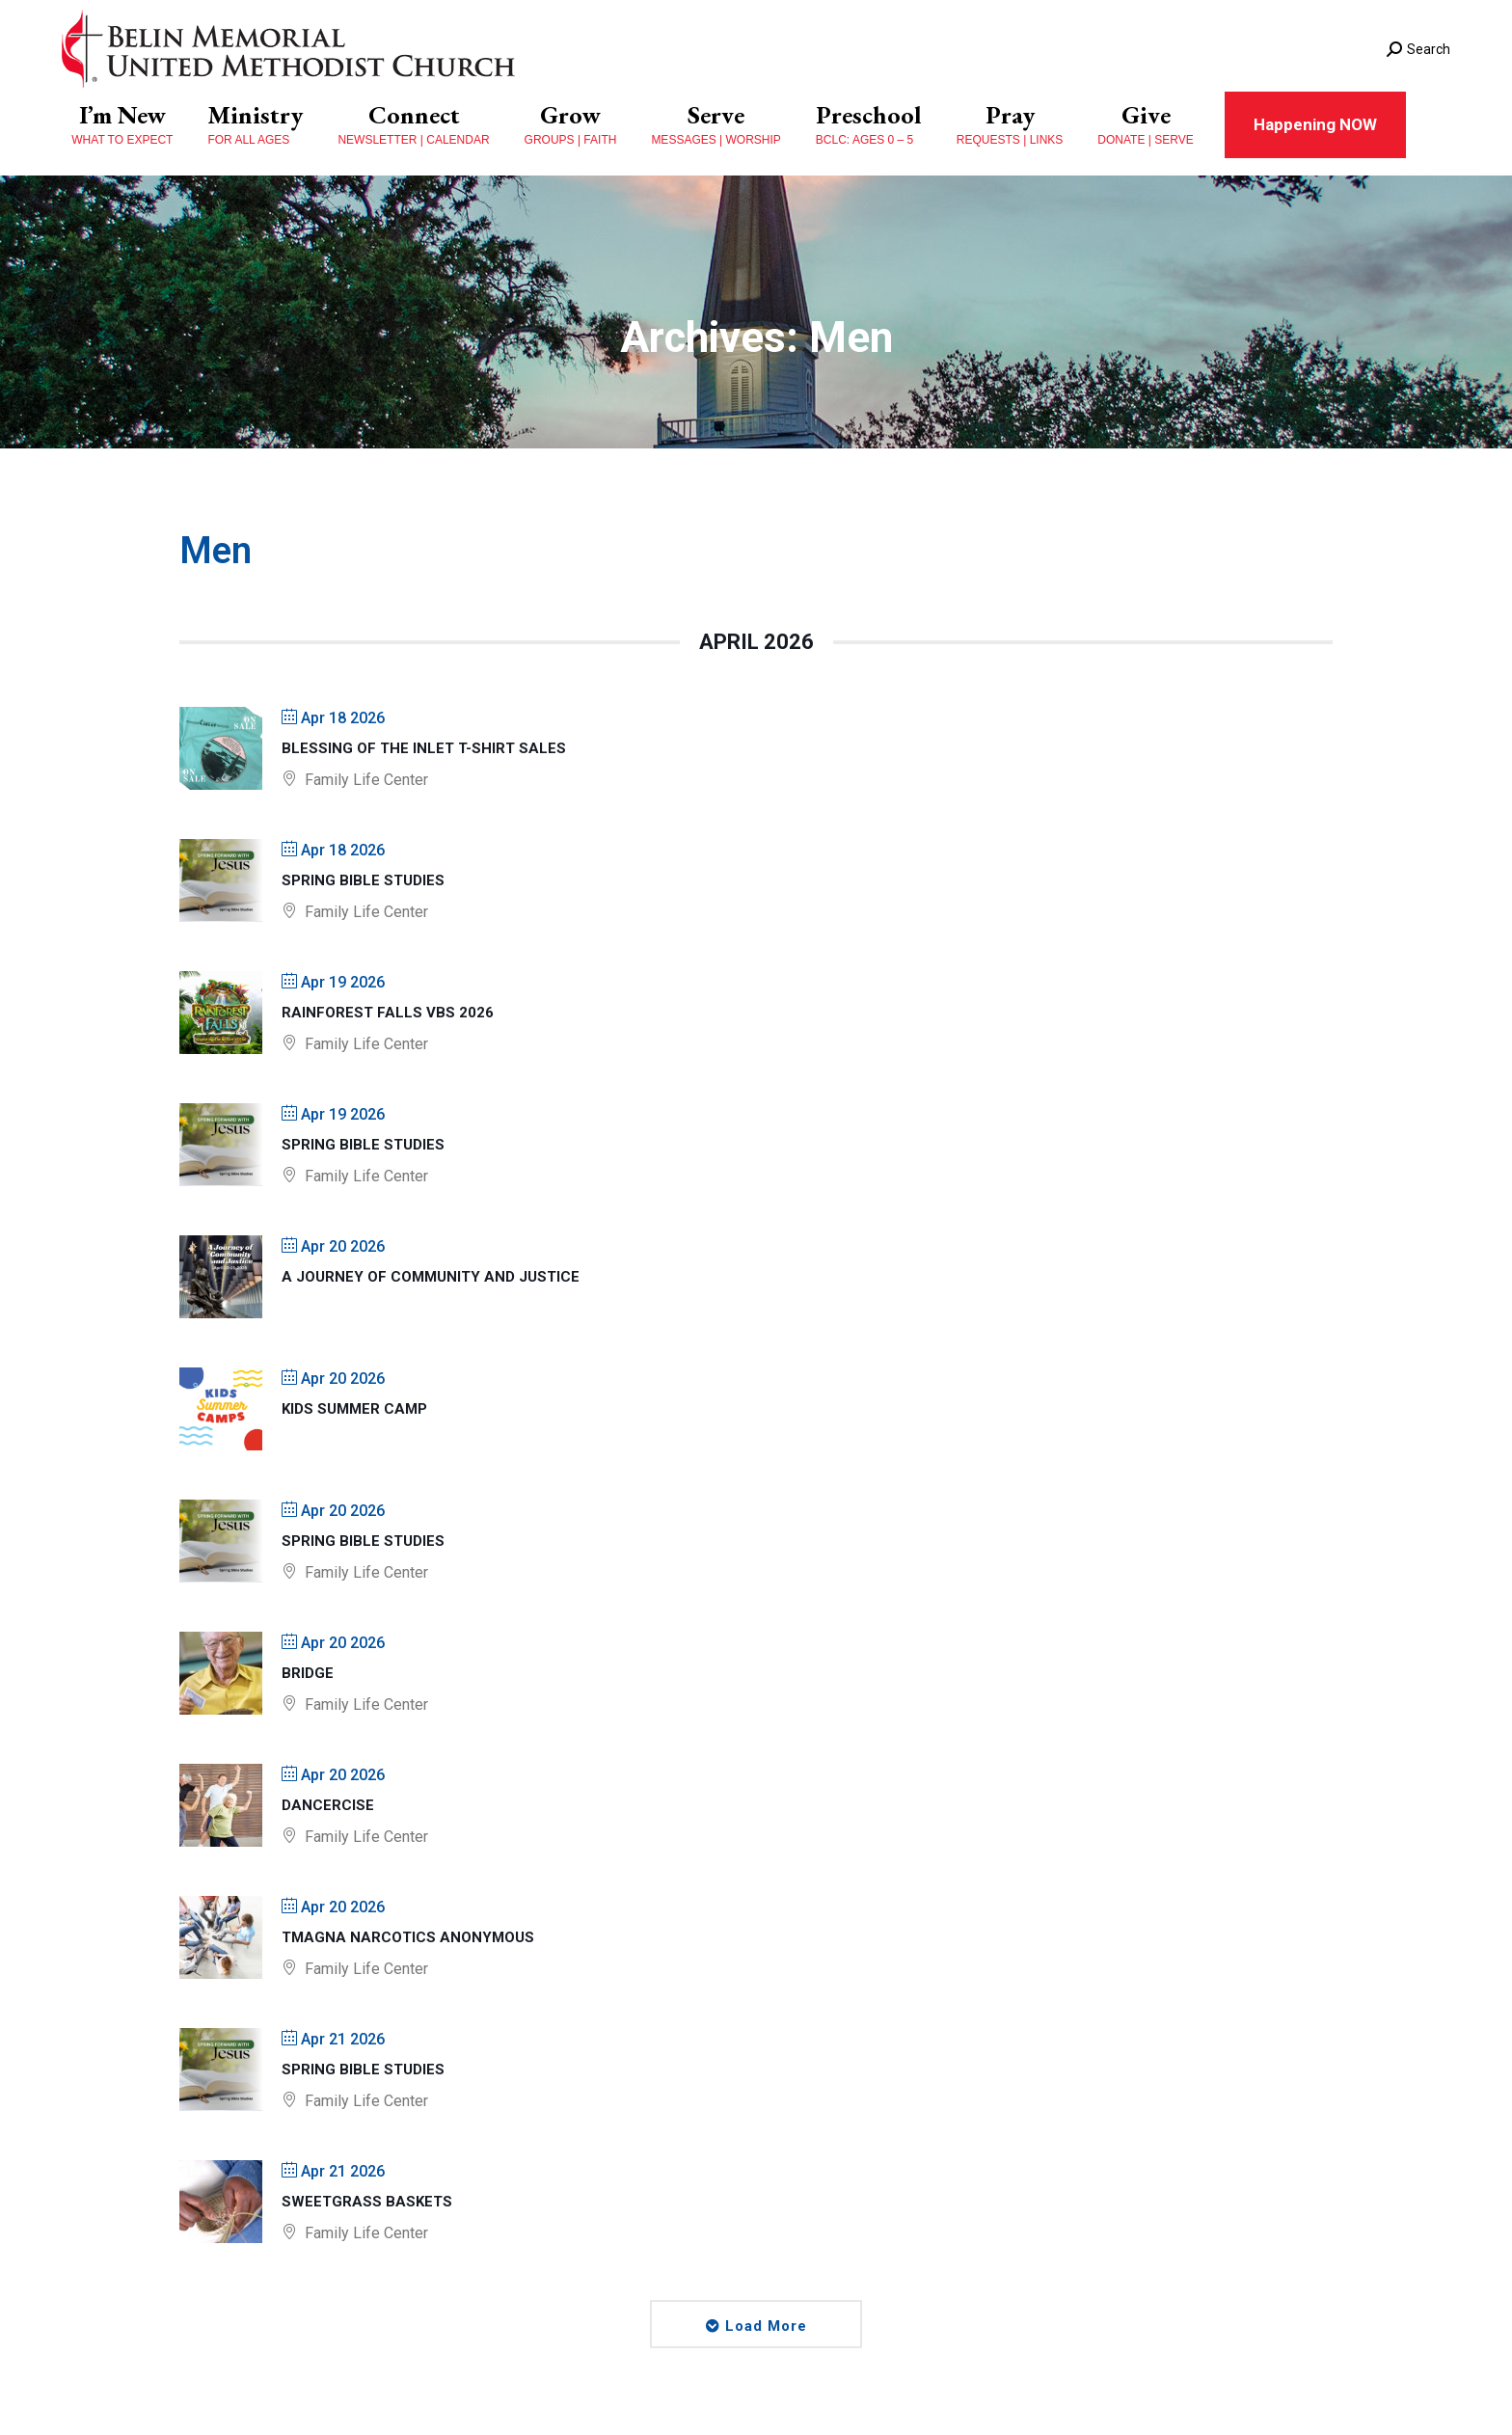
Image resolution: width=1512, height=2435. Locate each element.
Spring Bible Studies (363, 880)
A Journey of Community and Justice (431, 1276)
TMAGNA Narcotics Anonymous (408, 1937)
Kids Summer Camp (354, 1409)
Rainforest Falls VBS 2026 (388, 1012)
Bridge (308, 1673)
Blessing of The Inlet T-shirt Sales (424, 748)
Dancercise (328, 1805)
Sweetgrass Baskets (367, 2201)
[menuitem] (122, 125)
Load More (766, 2326)
